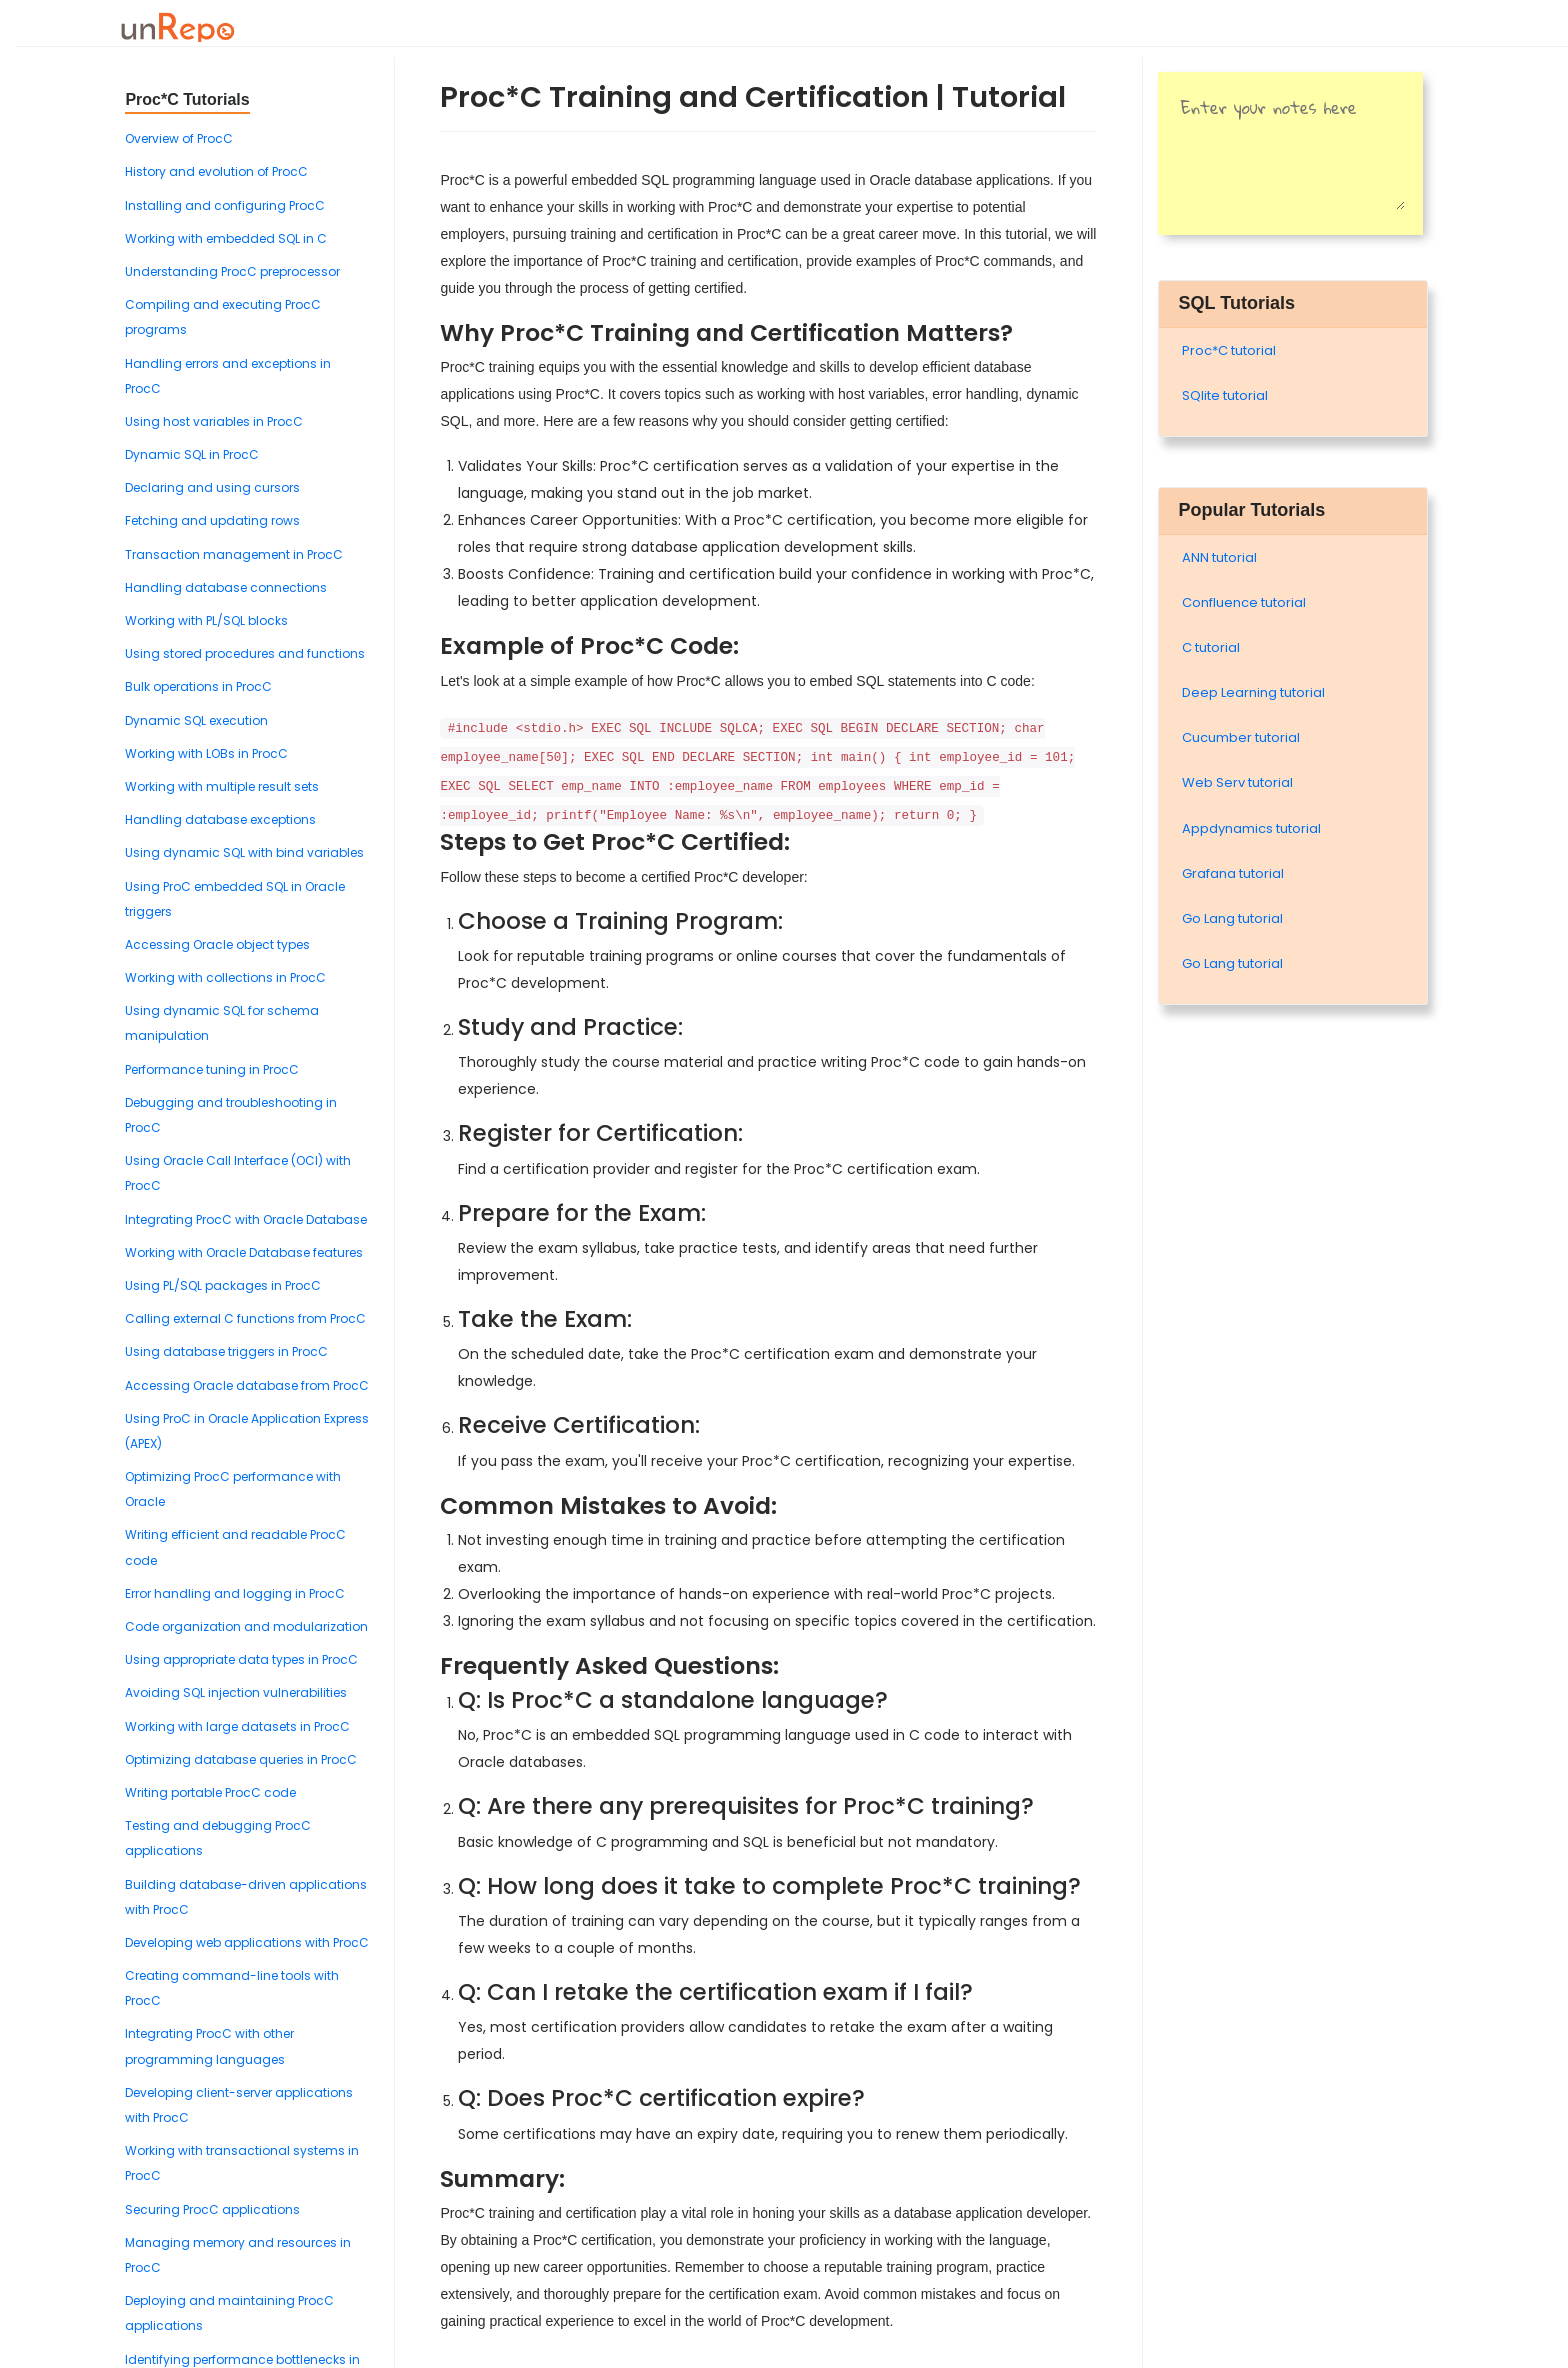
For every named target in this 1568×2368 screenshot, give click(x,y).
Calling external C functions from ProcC (245, 1318)
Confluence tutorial (1244, 602)
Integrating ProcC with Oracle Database (246, 1219)
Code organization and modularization (246, 1626)
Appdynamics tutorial (1251, 828)
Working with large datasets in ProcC (237, 1726)
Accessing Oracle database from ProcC (247, 1385)
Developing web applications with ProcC (247, 1942)
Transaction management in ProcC (234, 554)
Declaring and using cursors (212, 487)
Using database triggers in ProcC (226, 1351)
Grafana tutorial (1233, 873)
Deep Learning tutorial (1253, 692)
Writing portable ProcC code (210, 1792)
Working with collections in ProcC (225, 977)
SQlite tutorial (1225, 395)
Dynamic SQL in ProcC (192, 454)
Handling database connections (226, 587)
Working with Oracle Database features (244, 1252)
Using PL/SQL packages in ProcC (223, 1285)
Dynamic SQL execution (196, 720)
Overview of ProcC (179, 138)
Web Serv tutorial (1237, 782)
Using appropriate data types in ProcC (241, 1659)
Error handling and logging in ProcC (235, 1593)
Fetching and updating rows (212, 520)
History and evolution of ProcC (216, 171)
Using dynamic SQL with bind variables (244, 852)
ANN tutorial (1219, 557)
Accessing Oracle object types (217, 944)
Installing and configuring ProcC (225, 205)
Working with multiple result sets (222, 786)
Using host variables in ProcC (214, 421)
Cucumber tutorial (1241, 737)
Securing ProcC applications (212, 2209)
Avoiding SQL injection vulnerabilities (236, 1692)
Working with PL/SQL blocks (206, 620)
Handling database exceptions (220, 819)
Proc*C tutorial (1229, 350)
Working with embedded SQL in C (226, 238)
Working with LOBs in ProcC (206, 753)
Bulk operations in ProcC (198, 686)
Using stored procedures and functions (245, 653)
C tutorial (1211, 647)
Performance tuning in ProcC (212, 1069)
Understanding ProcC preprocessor (232, 271)
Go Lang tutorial (1232, 918)
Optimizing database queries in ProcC (241, 1759)
